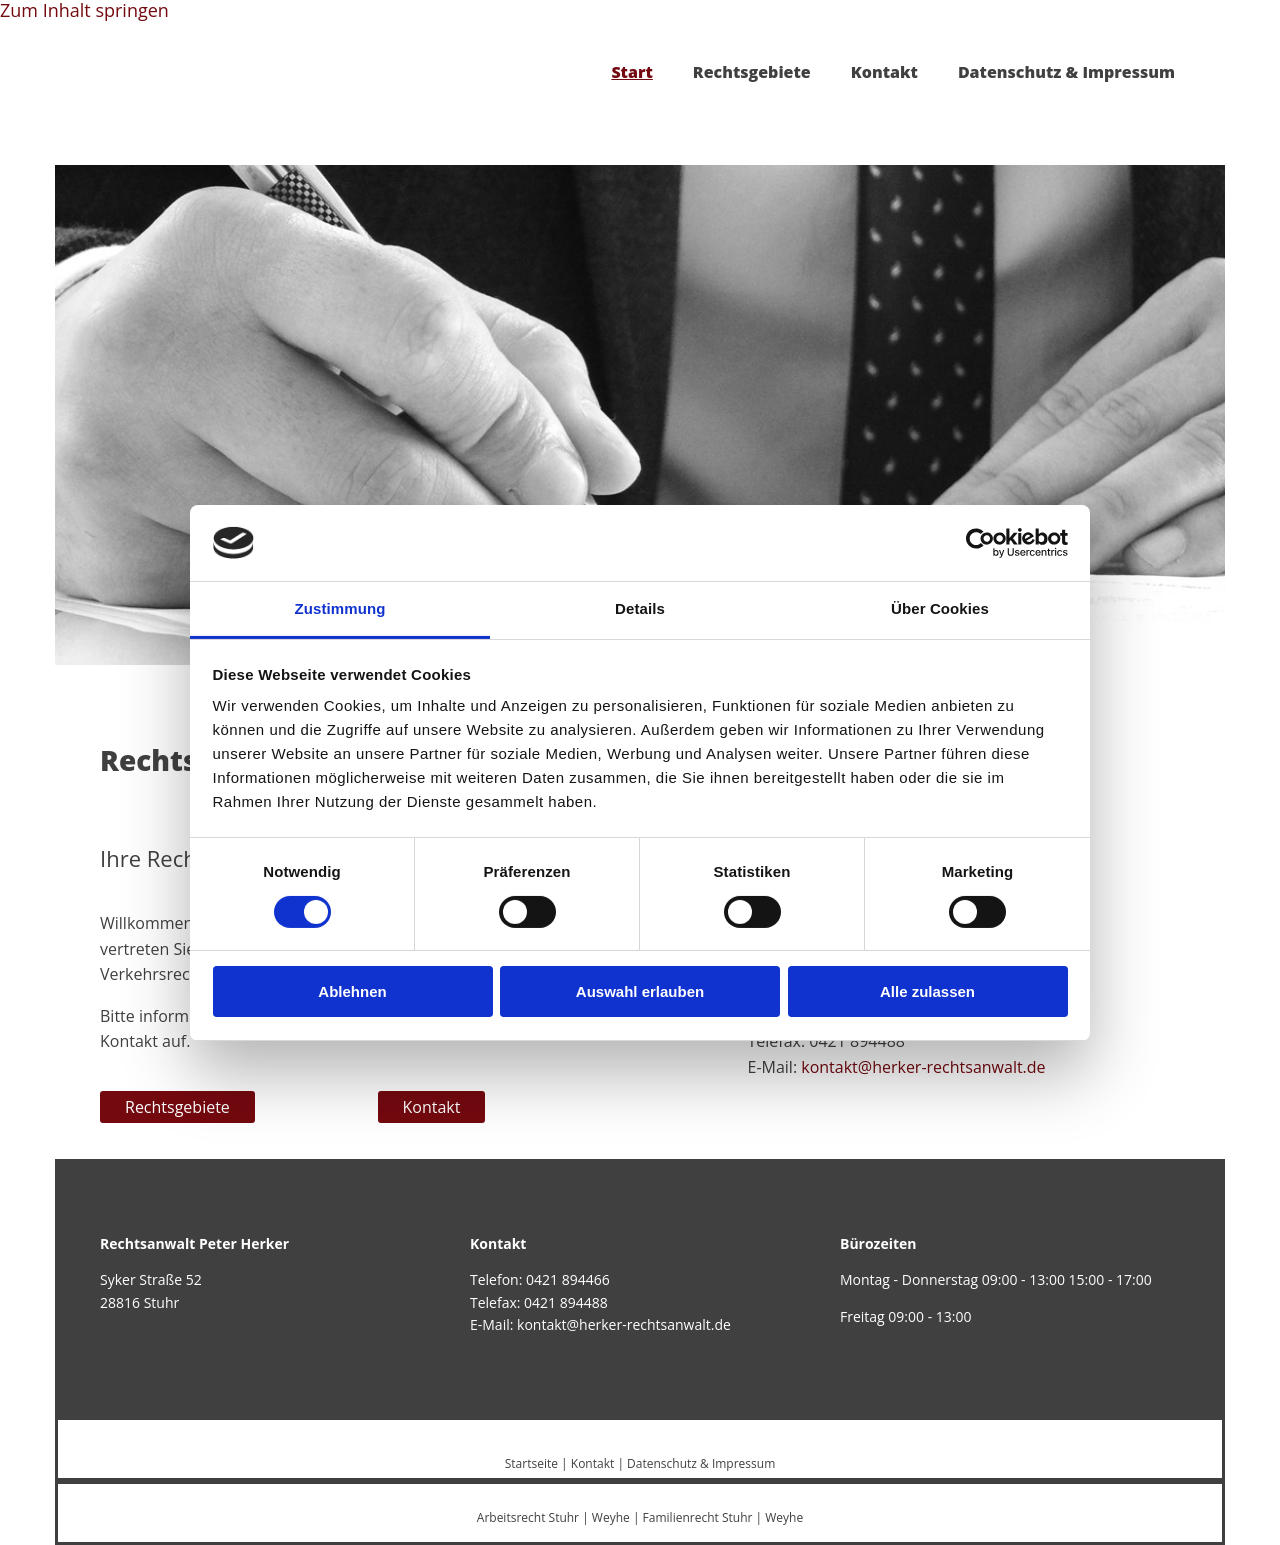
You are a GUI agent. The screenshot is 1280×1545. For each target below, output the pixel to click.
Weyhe (611, 1517)
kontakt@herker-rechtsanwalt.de (923, 1067)
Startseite (531, 1463)
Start (631, 72)
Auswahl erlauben (640, 991)
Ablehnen (352, 991)
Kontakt (884, 72)
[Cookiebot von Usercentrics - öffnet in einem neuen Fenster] (980, 543)
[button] (177, 1107)
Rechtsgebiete (752, 72)
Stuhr (564, 1517)
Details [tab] (640, 608)
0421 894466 (568, 1279)
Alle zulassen (927, 991)
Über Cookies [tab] (940, 608)
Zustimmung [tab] (340, 608)
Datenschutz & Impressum (1066, 72)
